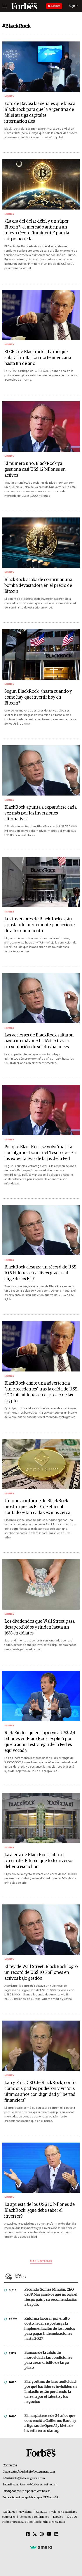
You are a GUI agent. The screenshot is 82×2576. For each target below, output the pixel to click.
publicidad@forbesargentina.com (35, 2471)
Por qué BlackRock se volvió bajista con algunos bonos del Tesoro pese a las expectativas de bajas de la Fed (40, 1153)
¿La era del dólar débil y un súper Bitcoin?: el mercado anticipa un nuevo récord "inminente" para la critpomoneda (36, 230)
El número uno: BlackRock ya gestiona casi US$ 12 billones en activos (35, 469)
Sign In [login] (74, 6)
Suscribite (54, 6)
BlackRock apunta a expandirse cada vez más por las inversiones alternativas (40, 813)
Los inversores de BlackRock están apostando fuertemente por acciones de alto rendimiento (40, 925)
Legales (58, 2517)
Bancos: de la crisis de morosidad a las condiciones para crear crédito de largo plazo (48, 2360)
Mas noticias (41, 2261)
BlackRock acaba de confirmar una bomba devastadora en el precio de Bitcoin (38, 585)
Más (46, 2276)
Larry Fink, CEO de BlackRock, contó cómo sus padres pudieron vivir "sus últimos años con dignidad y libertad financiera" (39, 2092)
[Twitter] (35, 2534)
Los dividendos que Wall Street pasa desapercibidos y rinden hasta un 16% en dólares (39, 1627)
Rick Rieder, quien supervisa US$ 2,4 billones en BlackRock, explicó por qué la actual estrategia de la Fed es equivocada (39, 1742)
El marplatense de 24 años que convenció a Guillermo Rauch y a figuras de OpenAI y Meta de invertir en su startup (50, 2423)
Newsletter (25, 2512)
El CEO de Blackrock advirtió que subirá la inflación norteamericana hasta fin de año (37, 358)
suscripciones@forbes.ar (35, 2491)
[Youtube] (49, 2534)
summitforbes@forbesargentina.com (34, 2484)
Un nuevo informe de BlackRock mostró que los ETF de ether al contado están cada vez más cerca (37, 1507)
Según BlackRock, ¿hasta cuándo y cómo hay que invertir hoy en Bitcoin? (38, 697)
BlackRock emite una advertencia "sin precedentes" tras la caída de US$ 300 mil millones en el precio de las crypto (40, 1392)
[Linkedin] (56, 2534)
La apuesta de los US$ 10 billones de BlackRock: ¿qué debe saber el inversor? (39, 2210)
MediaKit (9, 2512)
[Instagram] (42, 2534)
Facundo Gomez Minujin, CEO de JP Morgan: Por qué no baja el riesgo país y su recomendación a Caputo (50, 2297)
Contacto (41, 2512)
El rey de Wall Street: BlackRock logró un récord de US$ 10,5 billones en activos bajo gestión (41, 1972)
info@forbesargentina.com (29, 2478)
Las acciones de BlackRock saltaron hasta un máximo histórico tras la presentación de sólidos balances (39, 1041)
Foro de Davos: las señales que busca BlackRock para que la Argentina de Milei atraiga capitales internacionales (39, 112)
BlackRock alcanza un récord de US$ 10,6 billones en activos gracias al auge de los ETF (40, 1273)
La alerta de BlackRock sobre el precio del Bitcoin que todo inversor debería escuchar (39, 1861)
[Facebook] (28, 2534)
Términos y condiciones (34, 2517)
